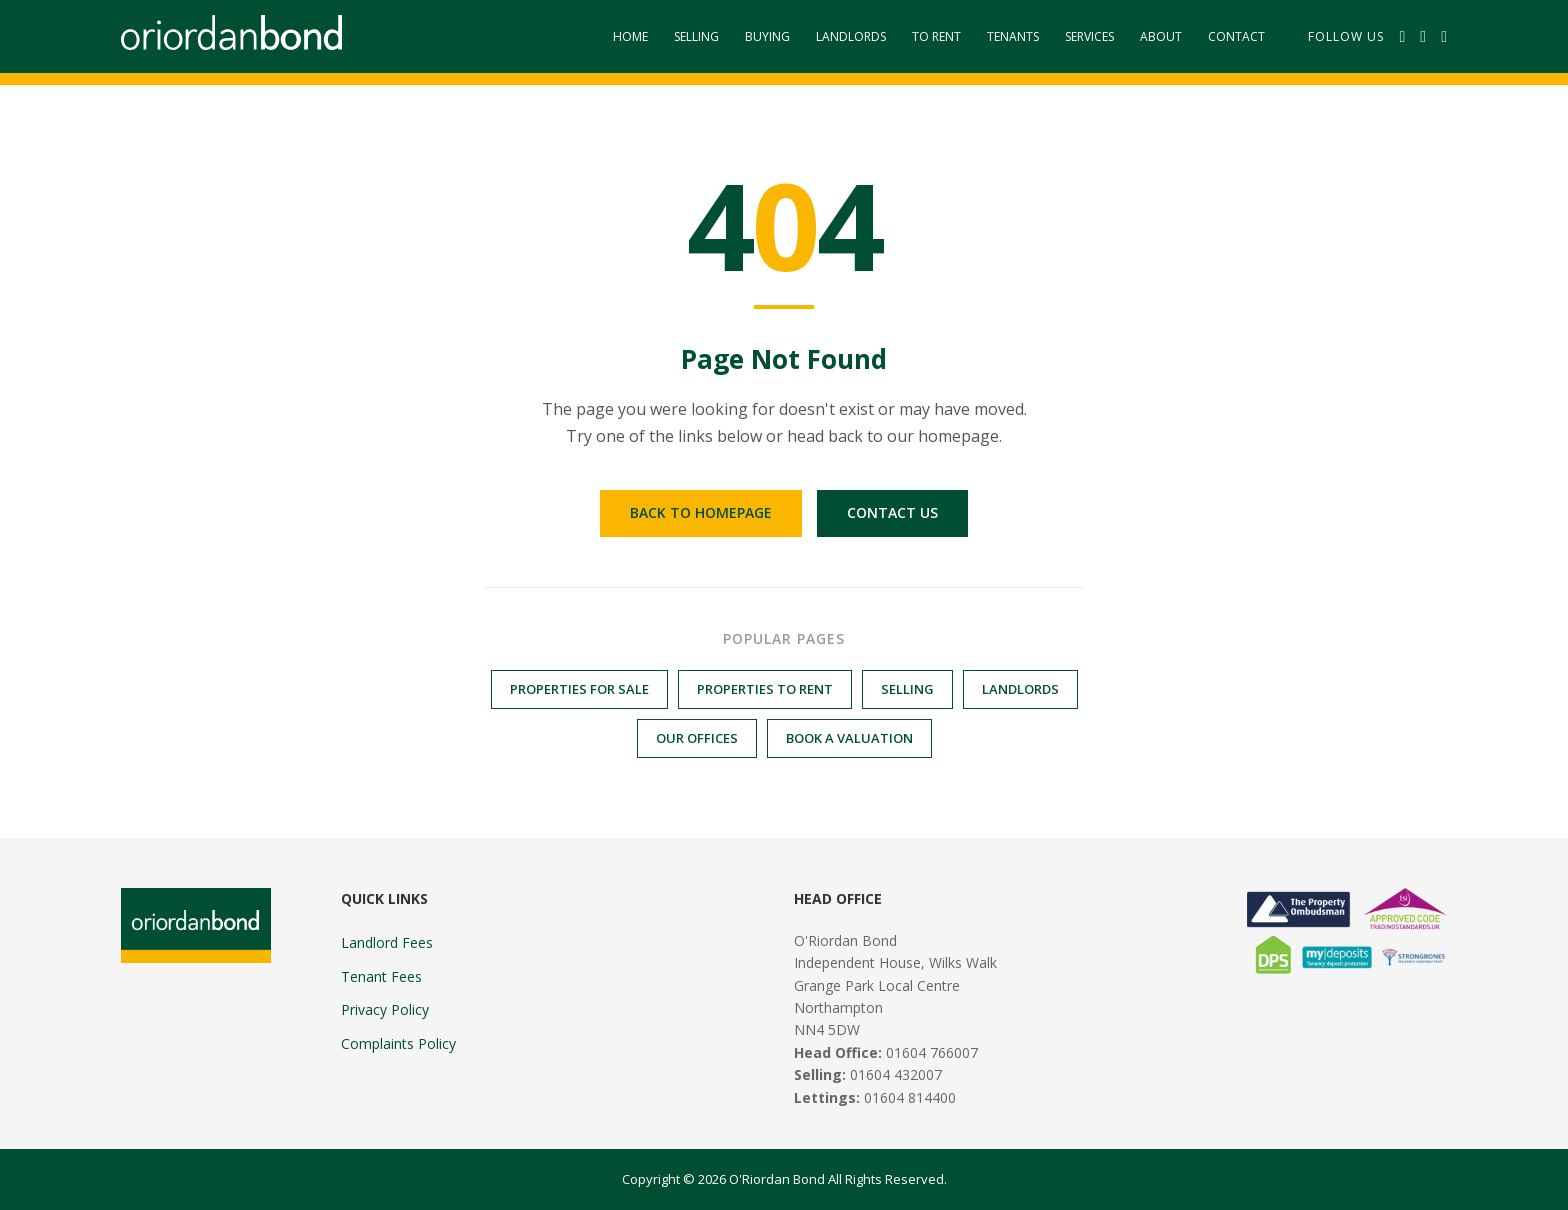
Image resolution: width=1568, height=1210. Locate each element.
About (1161, 36)
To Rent (936, 36)
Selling (696, 36)
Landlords (851, 36)
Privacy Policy (385, 1009)
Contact (1236, 36)
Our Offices (697, 738)
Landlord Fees (387, 942)
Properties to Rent (765, 689)
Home (630, 36)
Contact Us (892, 512)
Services (1089, 36)
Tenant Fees (381, 976)
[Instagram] (1444, 37)
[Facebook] (1402, 37)
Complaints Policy (398, 1043)
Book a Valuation (849, 738)
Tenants (1013, 36)
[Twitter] (1423, 37)
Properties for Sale (579, 689)
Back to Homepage (701, 512)
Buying (767, 36)
